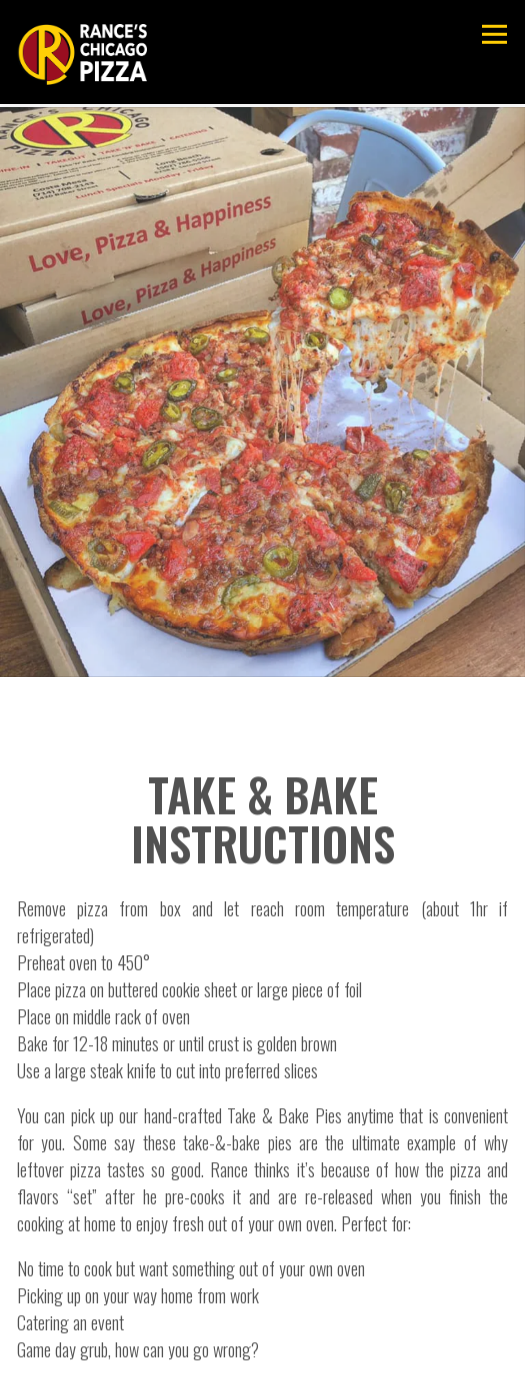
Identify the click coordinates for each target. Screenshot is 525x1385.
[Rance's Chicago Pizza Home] (82, 52)
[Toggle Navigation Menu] (494, 34)
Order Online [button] (263, 1313)
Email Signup (262, 1361)
